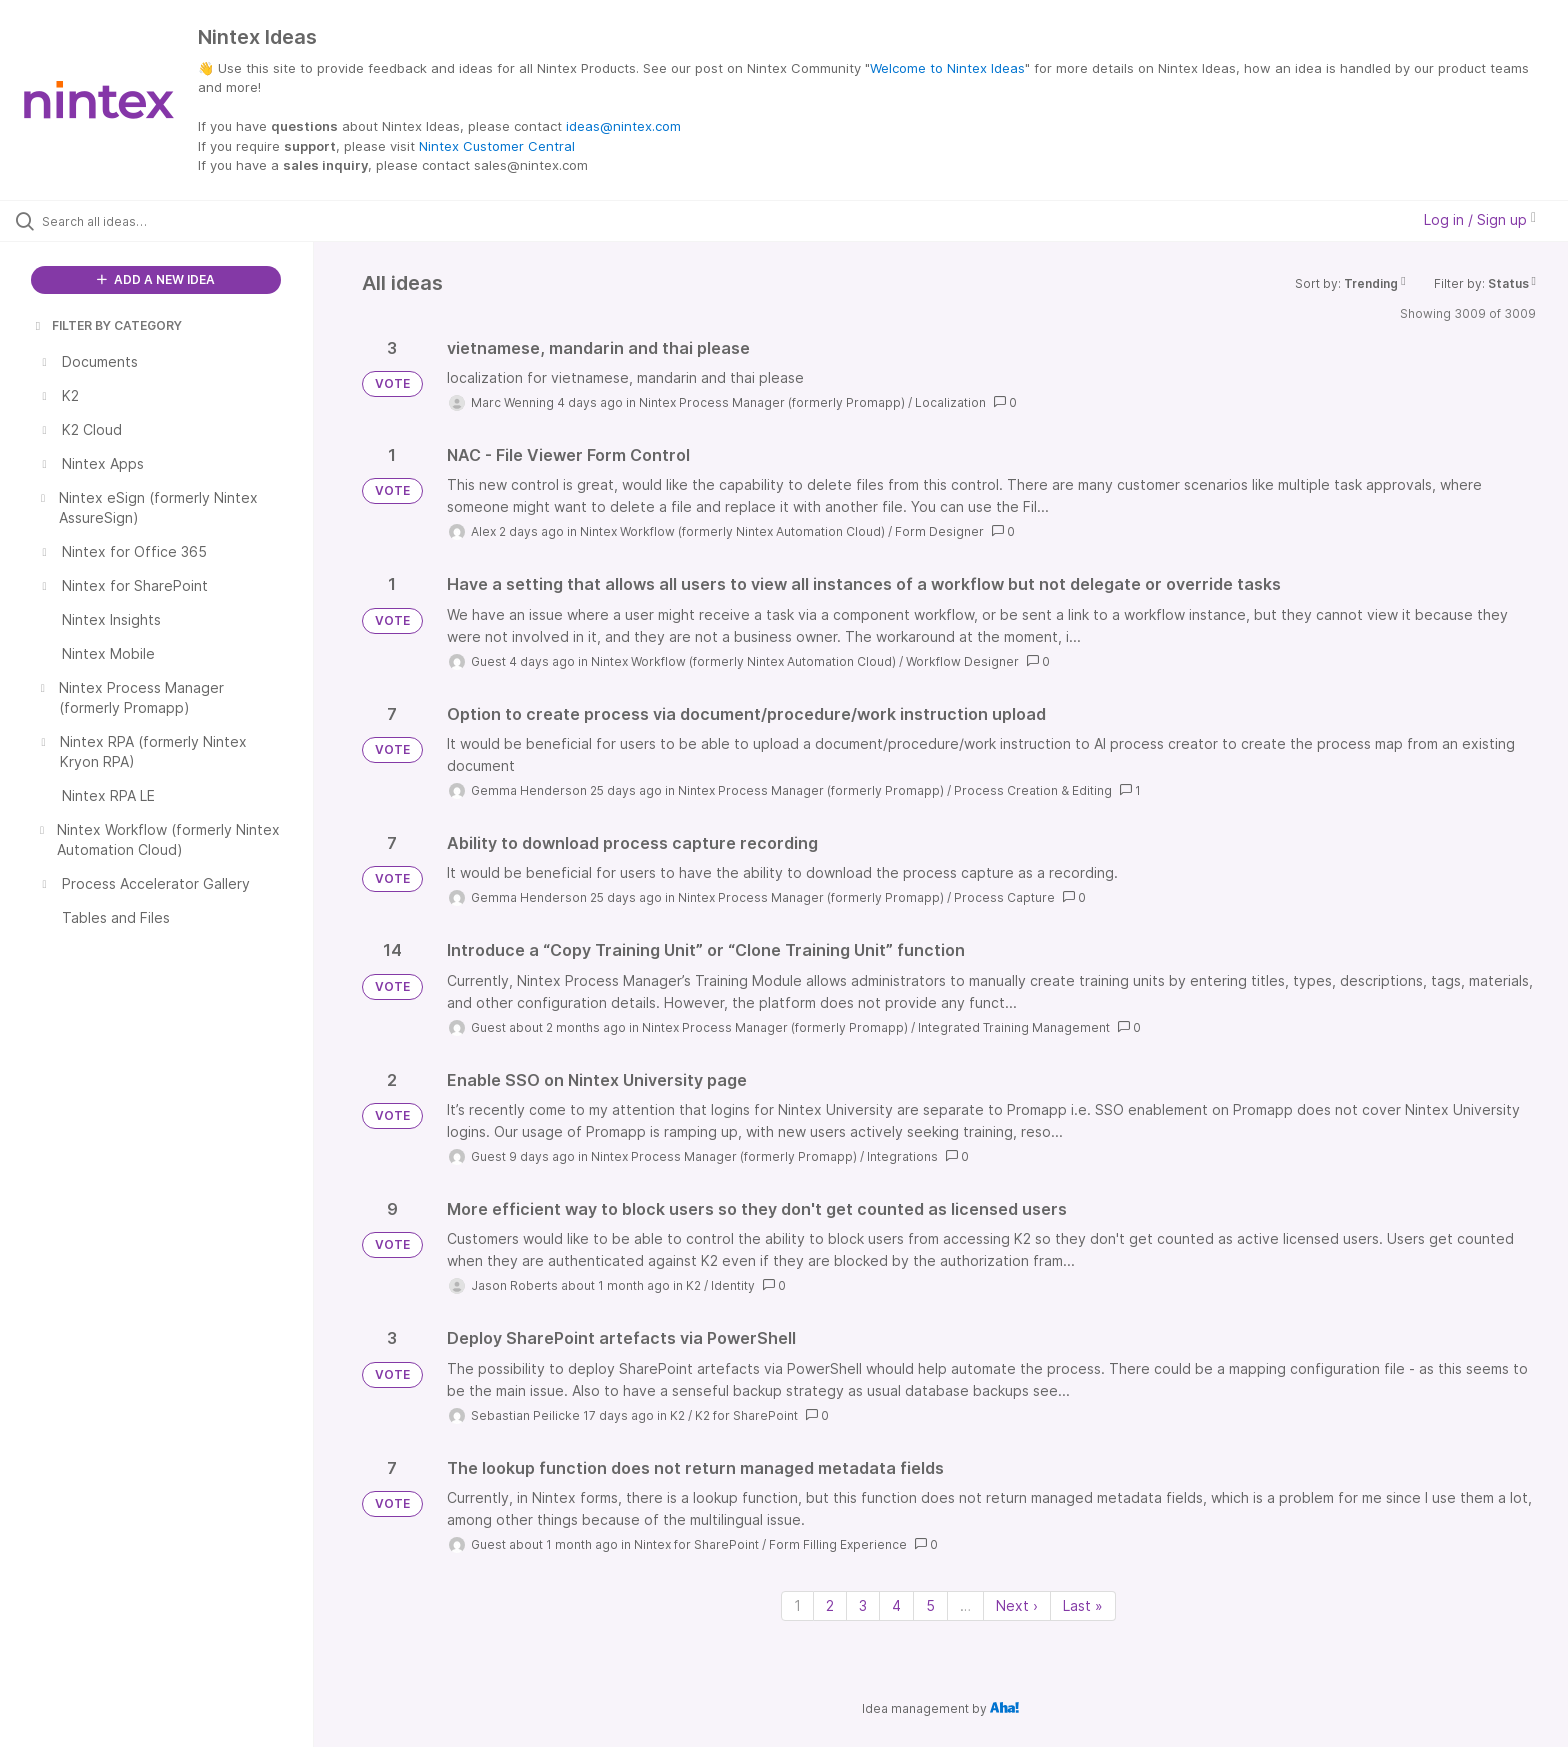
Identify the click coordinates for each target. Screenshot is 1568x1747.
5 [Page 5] (930, 1605)
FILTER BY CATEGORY (107, 325)
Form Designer (939, 531)
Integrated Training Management (1014, 1027)
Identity (733, 1285)
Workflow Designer (962, 661)
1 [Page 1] (797, 1605)
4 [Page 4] (896, 1605)
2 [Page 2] (830, 1605)
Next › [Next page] (1017, 1605)
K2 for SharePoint (746, 1415)
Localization (950, 402)
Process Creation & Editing (1033, 790)
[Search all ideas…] (182, 221)
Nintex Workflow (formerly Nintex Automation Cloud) (732, 531)
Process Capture (1004, 897)
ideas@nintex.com (623, 126)
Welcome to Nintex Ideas (947, 68)
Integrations (902, 1156)
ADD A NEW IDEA (156, 279)
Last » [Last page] (1083, 1605)
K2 (693, 1285)
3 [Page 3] (863, 1605)
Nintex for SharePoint (696, 1544)
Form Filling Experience (838, 1544)
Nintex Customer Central (497, 146)
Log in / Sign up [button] (1480, 219)
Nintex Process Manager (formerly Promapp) (772, 402)
